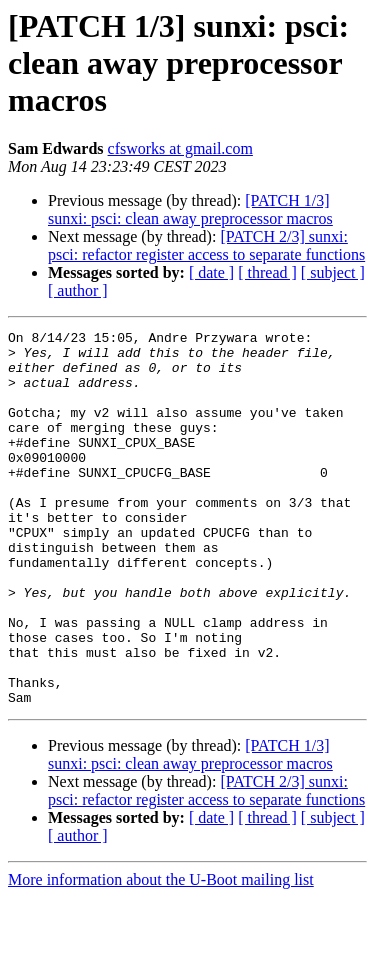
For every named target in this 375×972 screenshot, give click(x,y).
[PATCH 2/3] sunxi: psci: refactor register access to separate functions (206, 245)
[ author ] (78, 290)
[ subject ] (333, 272)
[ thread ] (267, 272)
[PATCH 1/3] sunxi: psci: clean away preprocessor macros (190, 209)
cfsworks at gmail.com (180, 148)
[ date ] (211, 272)
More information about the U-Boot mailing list (161, 954)
